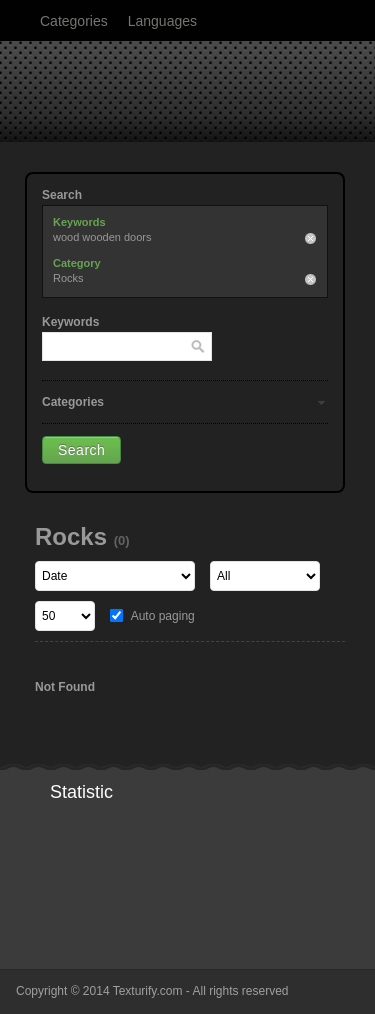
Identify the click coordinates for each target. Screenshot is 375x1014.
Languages (162, 21)
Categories (74, 21)
